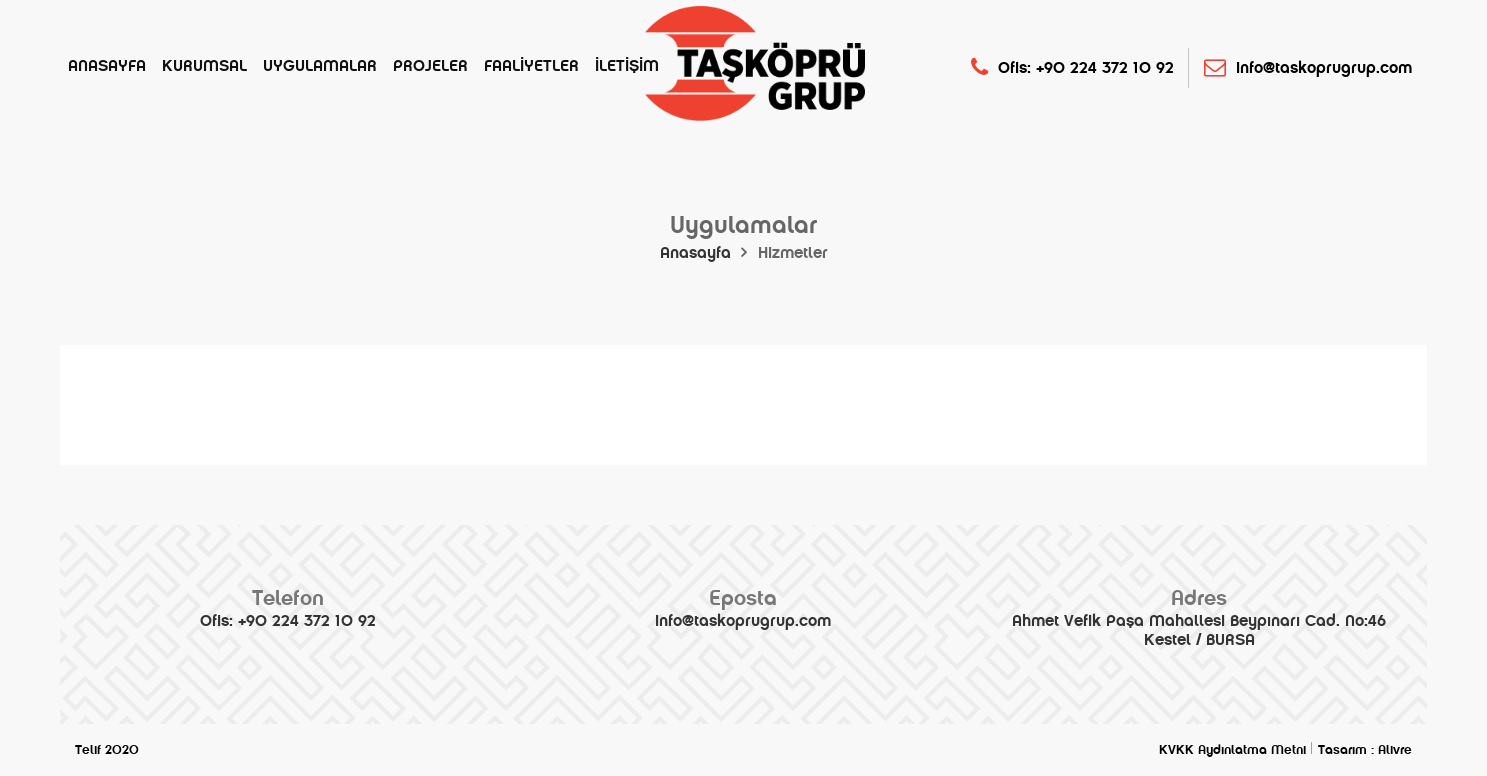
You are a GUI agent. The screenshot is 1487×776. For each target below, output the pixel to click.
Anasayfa (107, 65)
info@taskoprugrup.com (1308, 66)
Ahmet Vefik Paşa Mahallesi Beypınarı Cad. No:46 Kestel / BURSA (1199, 617)
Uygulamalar (320, 65)
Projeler (430, 65)
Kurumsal (204, 65)
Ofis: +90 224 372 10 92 (1072, 66)
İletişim (627, 65)
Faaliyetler (531, 65)
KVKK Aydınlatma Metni (1232, 750)
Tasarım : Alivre (1365, 750)
